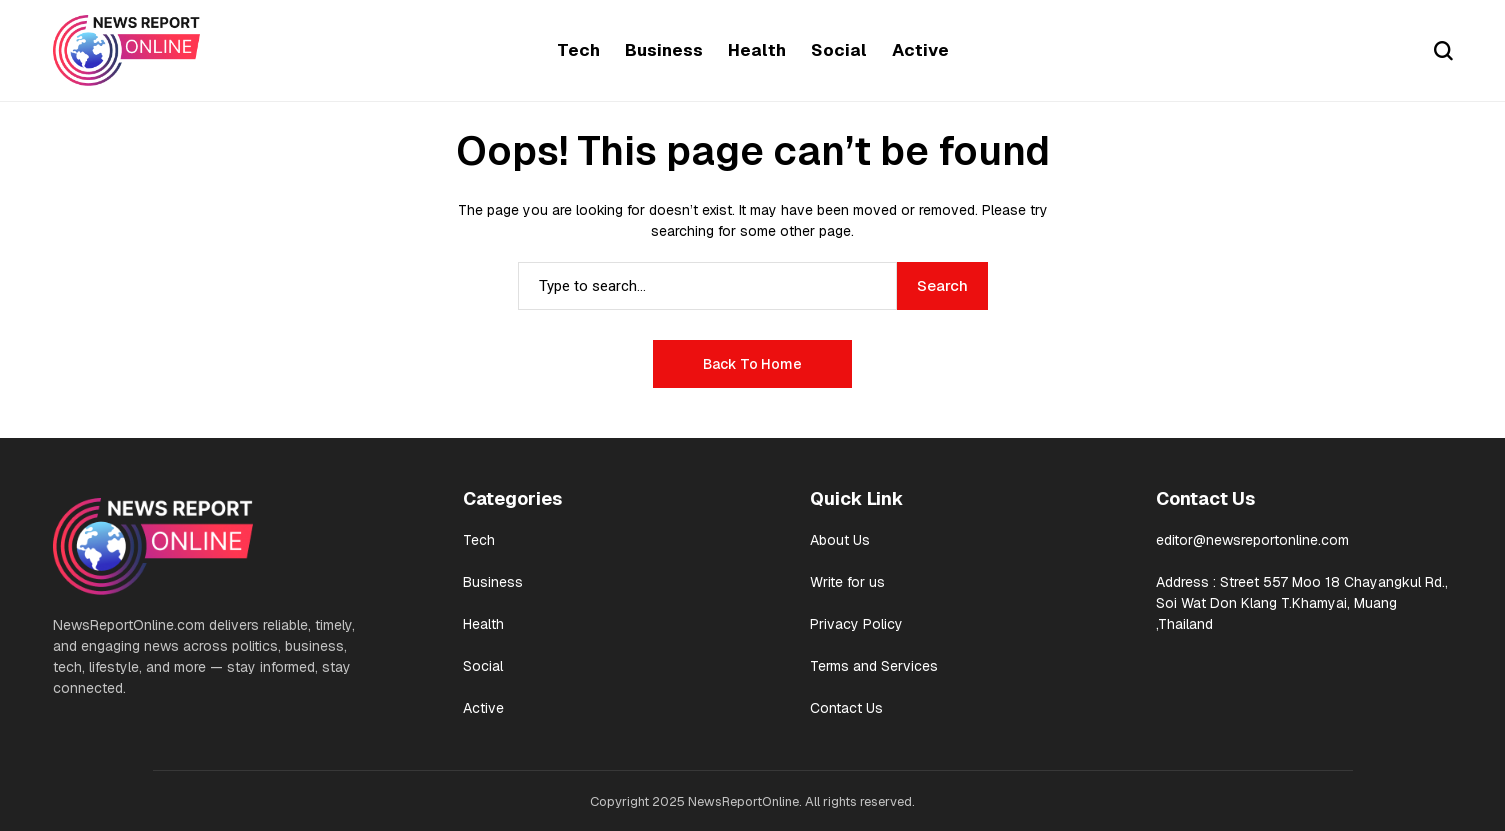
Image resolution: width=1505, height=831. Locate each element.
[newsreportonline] (126, 50)
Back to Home (752, 364)
